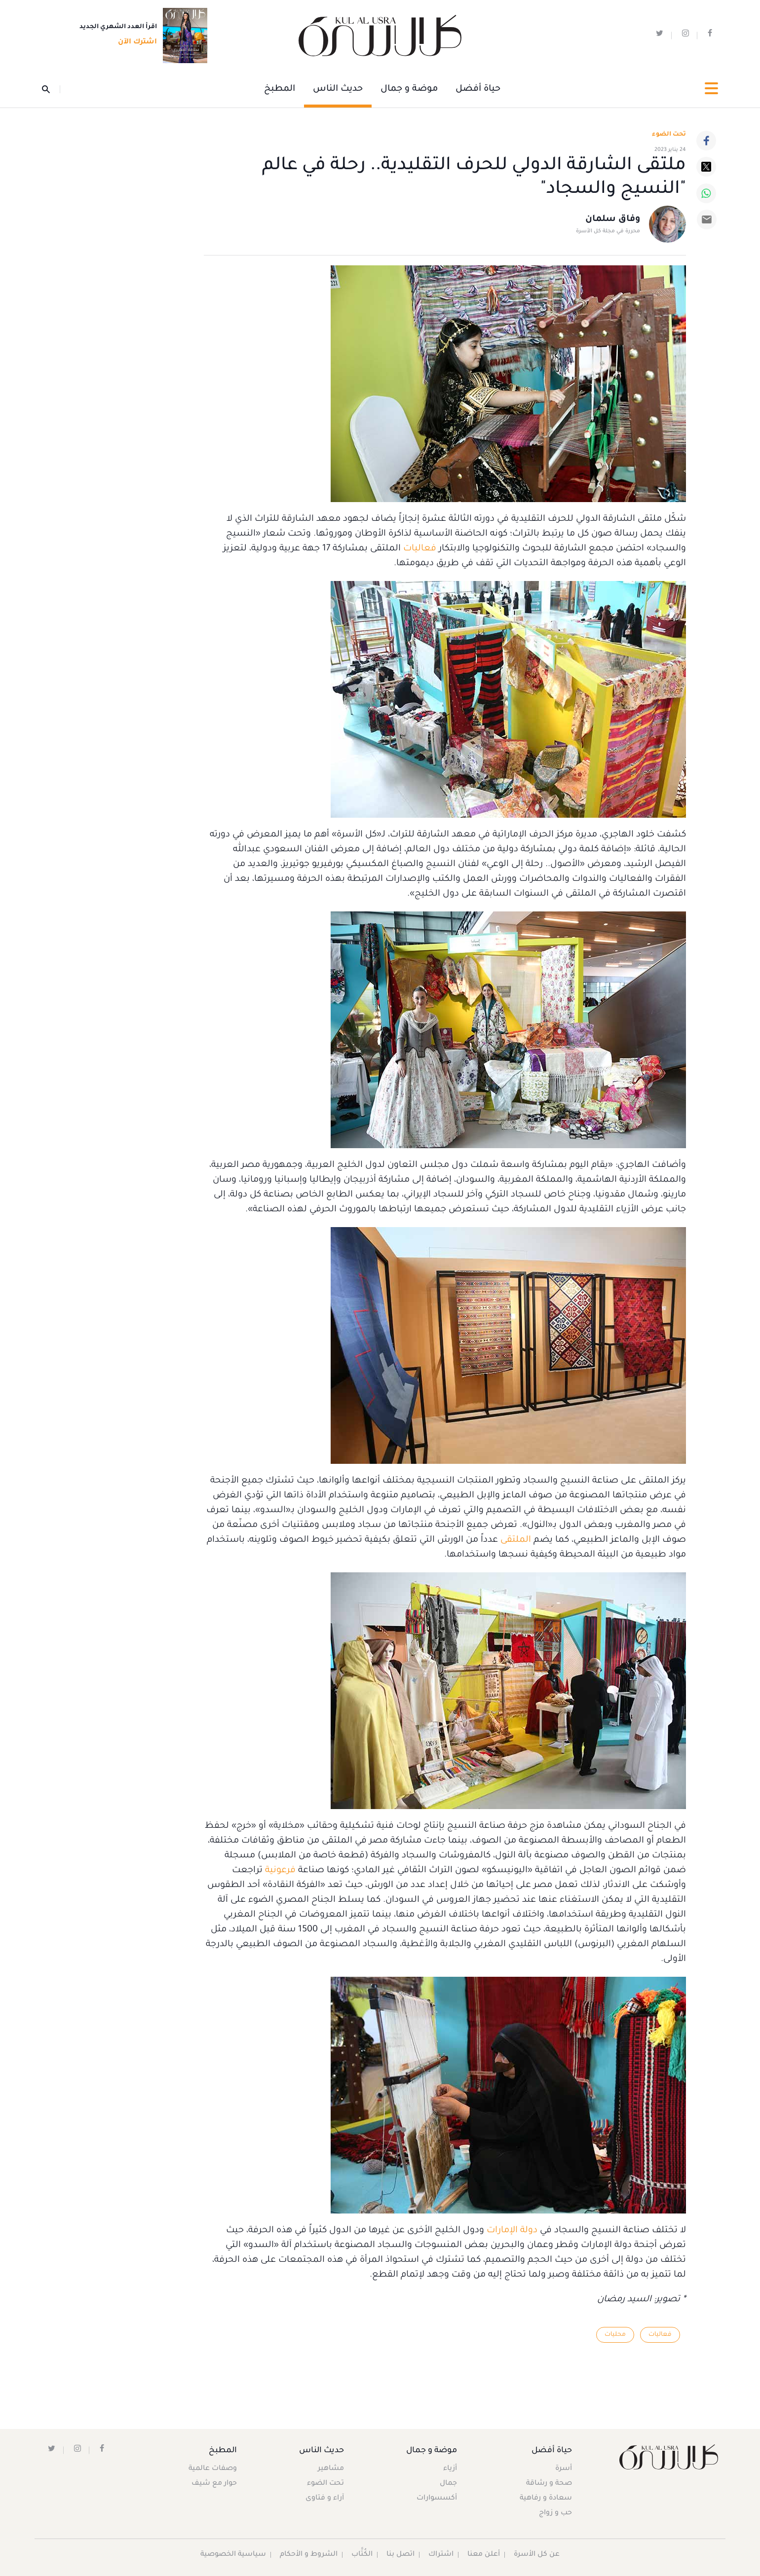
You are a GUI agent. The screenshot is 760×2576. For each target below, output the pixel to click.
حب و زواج (554, 2513)
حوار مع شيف (214, 2484)
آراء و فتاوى (324, 2499)
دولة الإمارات (512, 2231)
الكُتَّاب (362, 2555)
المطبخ (279, 89)
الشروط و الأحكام (309, 2555)
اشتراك (441, 2555)
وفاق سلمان (612, 220)
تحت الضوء (669, 134)
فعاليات (418, 549)
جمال (448, 2484)
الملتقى (514, 1540)
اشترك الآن (134, 43)
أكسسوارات (437, 2499)
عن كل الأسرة (537, 2555)
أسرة (563, 2469)
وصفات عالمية (213, 2469)
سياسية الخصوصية (233, 2555)
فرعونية (279, 1871)
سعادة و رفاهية (545, 2499)
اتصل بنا (401, 2555)
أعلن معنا (484, 2555)
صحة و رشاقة (548, 2484)
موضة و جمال (409, 89)
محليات (615, 2335)
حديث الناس (338, 89)
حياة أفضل (478, 89)
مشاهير (331, 2469)
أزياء (450, 2469)
